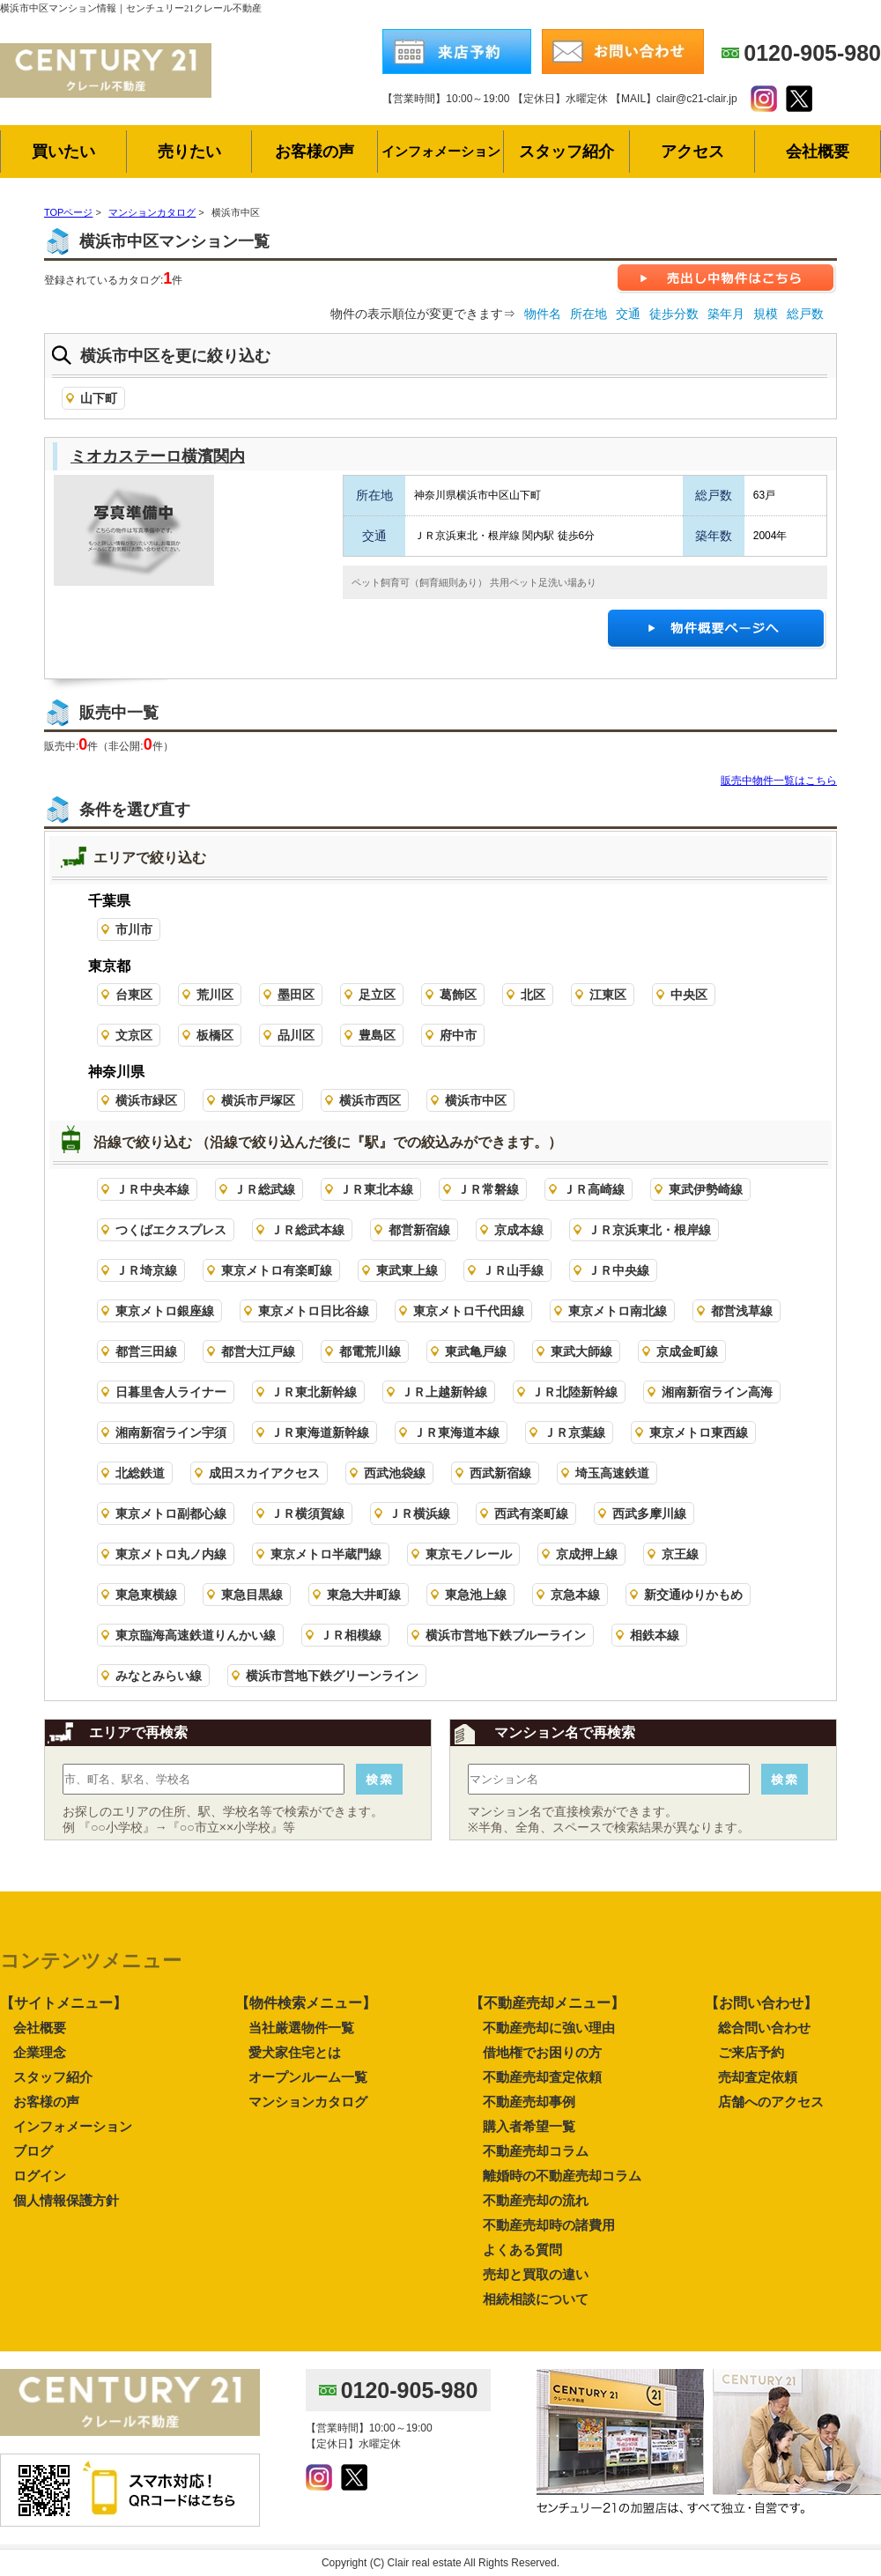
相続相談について (536, 2298)
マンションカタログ (307, 2101)
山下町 (98, 398)
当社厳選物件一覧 (301, 2027)
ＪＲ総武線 (264, 1189)
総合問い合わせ (764, 2027)
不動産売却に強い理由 (549, 2027)
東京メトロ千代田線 (468, 1311)
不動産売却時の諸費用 (549, 2224)
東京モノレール (469, 1554)
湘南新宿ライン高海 (717, 1392)
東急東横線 (146, 1595)
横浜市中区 (476, 1100)
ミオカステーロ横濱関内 (157, 456)
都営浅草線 (742, 1311)
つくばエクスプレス (170, 1230)
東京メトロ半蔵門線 (325, 1554)
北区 (533, 995)
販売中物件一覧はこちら (779, 780)
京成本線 (519, 1230)
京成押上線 (587, 1554)
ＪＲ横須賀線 (307, 1513)
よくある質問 (522, 2249)
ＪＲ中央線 (618, 1270)
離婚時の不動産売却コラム (562, 2175)
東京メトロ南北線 (617, 1311)
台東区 (133, 995)
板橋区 (214, 1035)
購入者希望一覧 (529, 2126)
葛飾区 (458, 995)
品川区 (296, 1035)
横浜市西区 (370, 1100)
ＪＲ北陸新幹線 (574, 1392)
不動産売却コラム (536, 2150)
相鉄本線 (654, 1635)
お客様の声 (46, 2101)
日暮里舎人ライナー (170, 1392)
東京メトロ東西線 (698, 1432)
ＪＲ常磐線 (488, 1189)
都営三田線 (146, 1351)
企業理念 (39, 2052)
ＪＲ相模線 (350, 1635)
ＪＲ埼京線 (146, 1270)
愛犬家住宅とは (294, 2052)
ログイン (39, 2175)
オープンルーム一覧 (307, 2076)
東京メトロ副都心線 (170, 1513)
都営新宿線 (419, 1230)
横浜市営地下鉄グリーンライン (332, 1676)
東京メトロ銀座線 (164, 1311)
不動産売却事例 (529, 2101)
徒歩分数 (674, 314)
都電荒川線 (370, 1351)
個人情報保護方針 (66, 2200)
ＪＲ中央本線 (152, 1189)
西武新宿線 (500, 1473)
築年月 (725, 314)
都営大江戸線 (258, 1351)
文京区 (133, 1035)
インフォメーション (72, 2126)
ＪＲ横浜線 (419, 1513)
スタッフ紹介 (53, 2076)
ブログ (33, 2150)
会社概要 (39, 2027)
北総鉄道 (140, 1473)
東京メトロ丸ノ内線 (170, 1554)
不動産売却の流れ (536, 2200)
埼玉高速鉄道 (612, 1473)
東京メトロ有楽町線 (276, 1270)
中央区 (688, 995)
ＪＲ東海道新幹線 (319, 1432)
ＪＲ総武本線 (307, 1230)
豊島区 (377, 1035)
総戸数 (805, 314)
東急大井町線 (364, 1595)
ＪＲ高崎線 (594, 1189)
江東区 (607, 995)
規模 (765, 314)
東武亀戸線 (476, 1351)
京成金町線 (687, 1351)
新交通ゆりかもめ (693, 1595)
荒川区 (214, 995)
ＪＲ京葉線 (574, 1432)
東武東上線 (407, 1270)
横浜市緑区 (146, 1100)
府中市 (458, 1035)
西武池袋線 (395, 1473)
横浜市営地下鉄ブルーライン (506, 1635)
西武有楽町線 (531, 1513)
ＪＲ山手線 (513, 1270)
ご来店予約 (751, 2052)
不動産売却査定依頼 (542, 2076)
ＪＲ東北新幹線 (313, 1392)
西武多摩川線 (649, 1513)
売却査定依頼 (757, 2076)
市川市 (133, 929)
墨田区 (296, 995)
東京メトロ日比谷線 (313, 1311)
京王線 (680, 1554)
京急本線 (575, 1595)
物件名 (542, 314)
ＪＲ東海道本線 (456, 1432)
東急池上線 (476, 1595)
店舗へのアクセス (771, 2101)
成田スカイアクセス (264, 1473)
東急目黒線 (252, 1595)
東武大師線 (581, 1351)
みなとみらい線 (158, 1676)
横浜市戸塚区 (258, 1100)
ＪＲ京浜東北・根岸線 (649, 1230)
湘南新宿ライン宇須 (170, 1432)
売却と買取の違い (536, 2274)
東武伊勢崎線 (706, 1189)
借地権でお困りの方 (542, 2052)
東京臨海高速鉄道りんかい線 (195, 1635)
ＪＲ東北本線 (376, 1189)
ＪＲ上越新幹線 (444, 1392)
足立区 (377, 995)
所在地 (588, 314)
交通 (628, 314)
